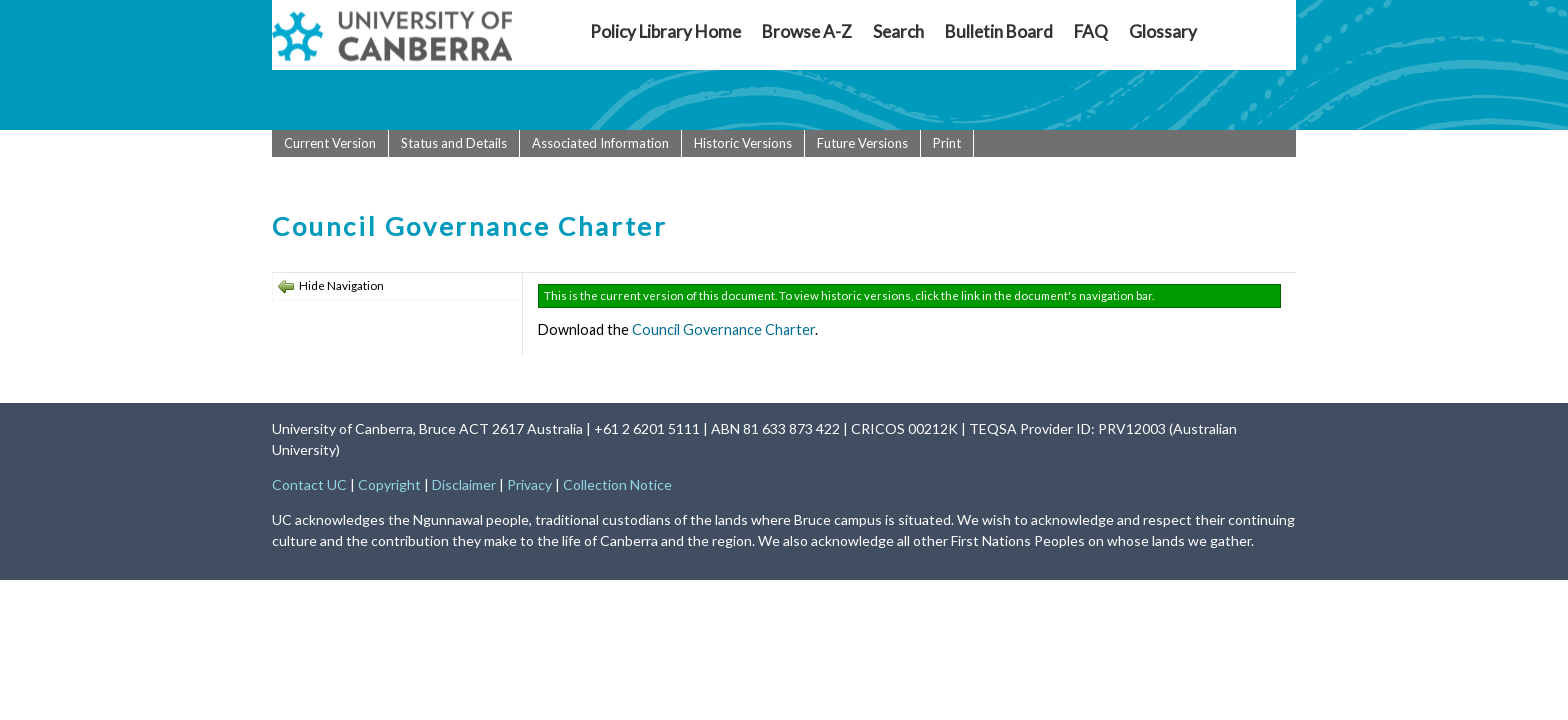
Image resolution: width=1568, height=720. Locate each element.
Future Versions (862, 143)
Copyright (389, 484)
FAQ (1091, 31)
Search (898, 31)
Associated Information (600, 143)
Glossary (1163, 31)
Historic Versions (743, 143)
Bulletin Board (999, 31)
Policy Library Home (665, 31)
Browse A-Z (807, 31)
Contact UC (309, 484)
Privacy (529, 484)
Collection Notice (617, 484)
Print (947, 143)
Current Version (330, 143)
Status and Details (454, 143)
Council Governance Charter (723, 329)
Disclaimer (464, 484)
